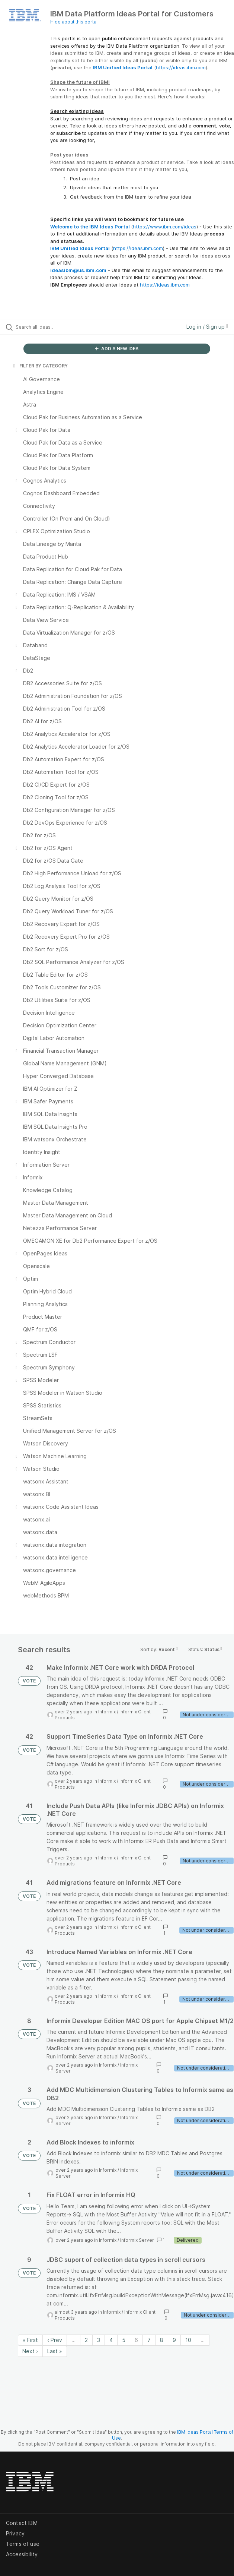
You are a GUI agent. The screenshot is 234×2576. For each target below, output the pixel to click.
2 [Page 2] (86, 2340)
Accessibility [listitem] (22, 2554)
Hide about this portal (73, 22)
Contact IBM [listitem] (22, 2523)
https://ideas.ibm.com (181, 67)
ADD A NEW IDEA (117, 348)
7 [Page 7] (149, 2340)
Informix (107, 1711)
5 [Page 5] (123, 2340)
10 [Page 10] (188, 2340)
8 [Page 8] (161, 2340)
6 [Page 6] (136, 2340)
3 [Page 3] (98, 2340)
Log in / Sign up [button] (207, 326)
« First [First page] (30, 2340)
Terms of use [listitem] (22, 2544)
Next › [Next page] (30, 2351)
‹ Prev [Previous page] (54, 2340)
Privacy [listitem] (15, 2533)
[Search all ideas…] (58, 326)
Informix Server (137, 2240)
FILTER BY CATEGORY (40, 366)
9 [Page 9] (174, 2340)
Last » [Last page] (54, 2351)
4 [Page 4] (111, 2340)
